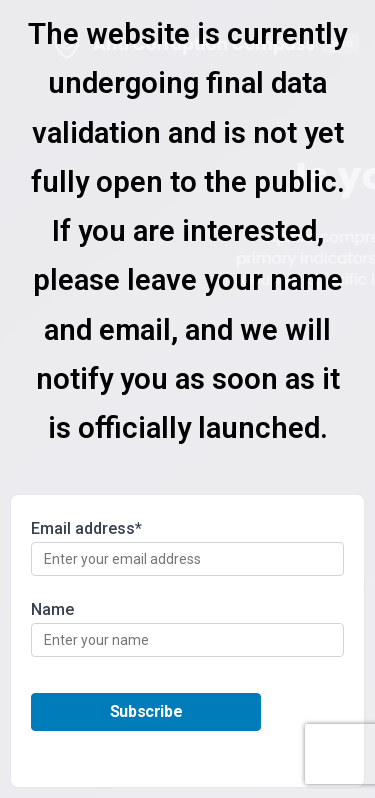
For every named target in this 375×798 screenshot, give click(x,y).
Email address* (187, 547)
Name (187, 628)
